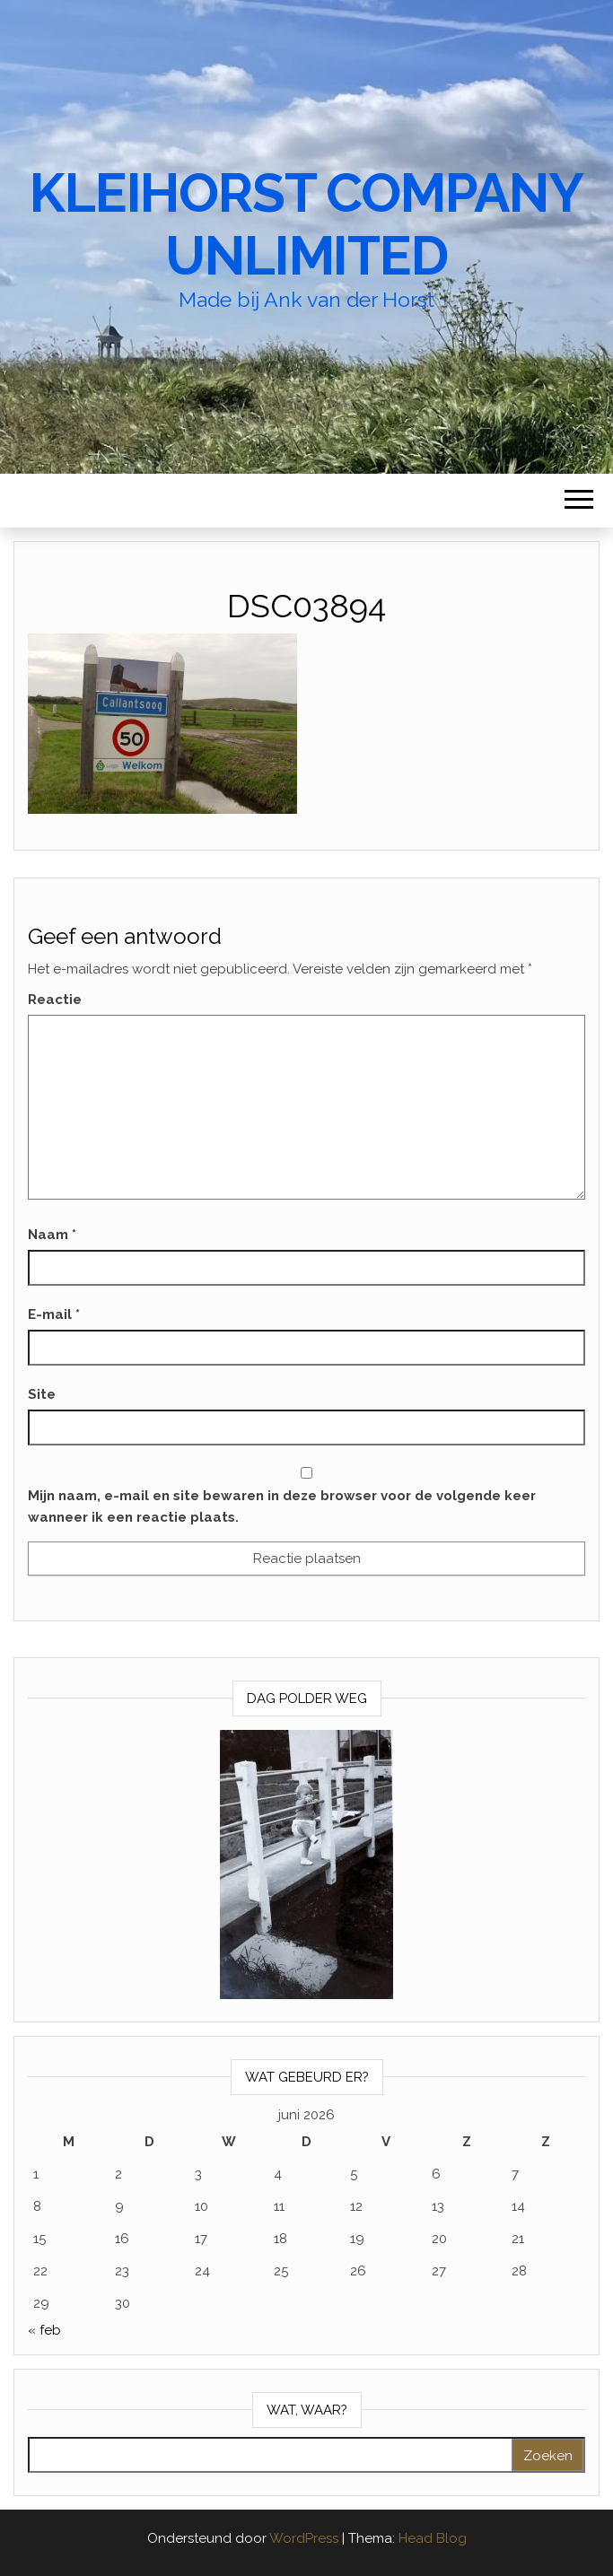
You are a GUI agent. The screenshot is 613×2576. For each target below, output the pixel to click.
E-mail (54, 1314)
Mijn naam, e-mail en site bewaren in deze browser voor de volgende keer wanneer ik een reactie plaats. (282, 1506)
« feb (44, 2330)
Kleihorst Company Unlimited (306, 224)
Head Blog (432, 2538)
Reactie (55, 999)
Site (42, 1394)
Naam (52, 1235)
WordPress (303, 2538)
